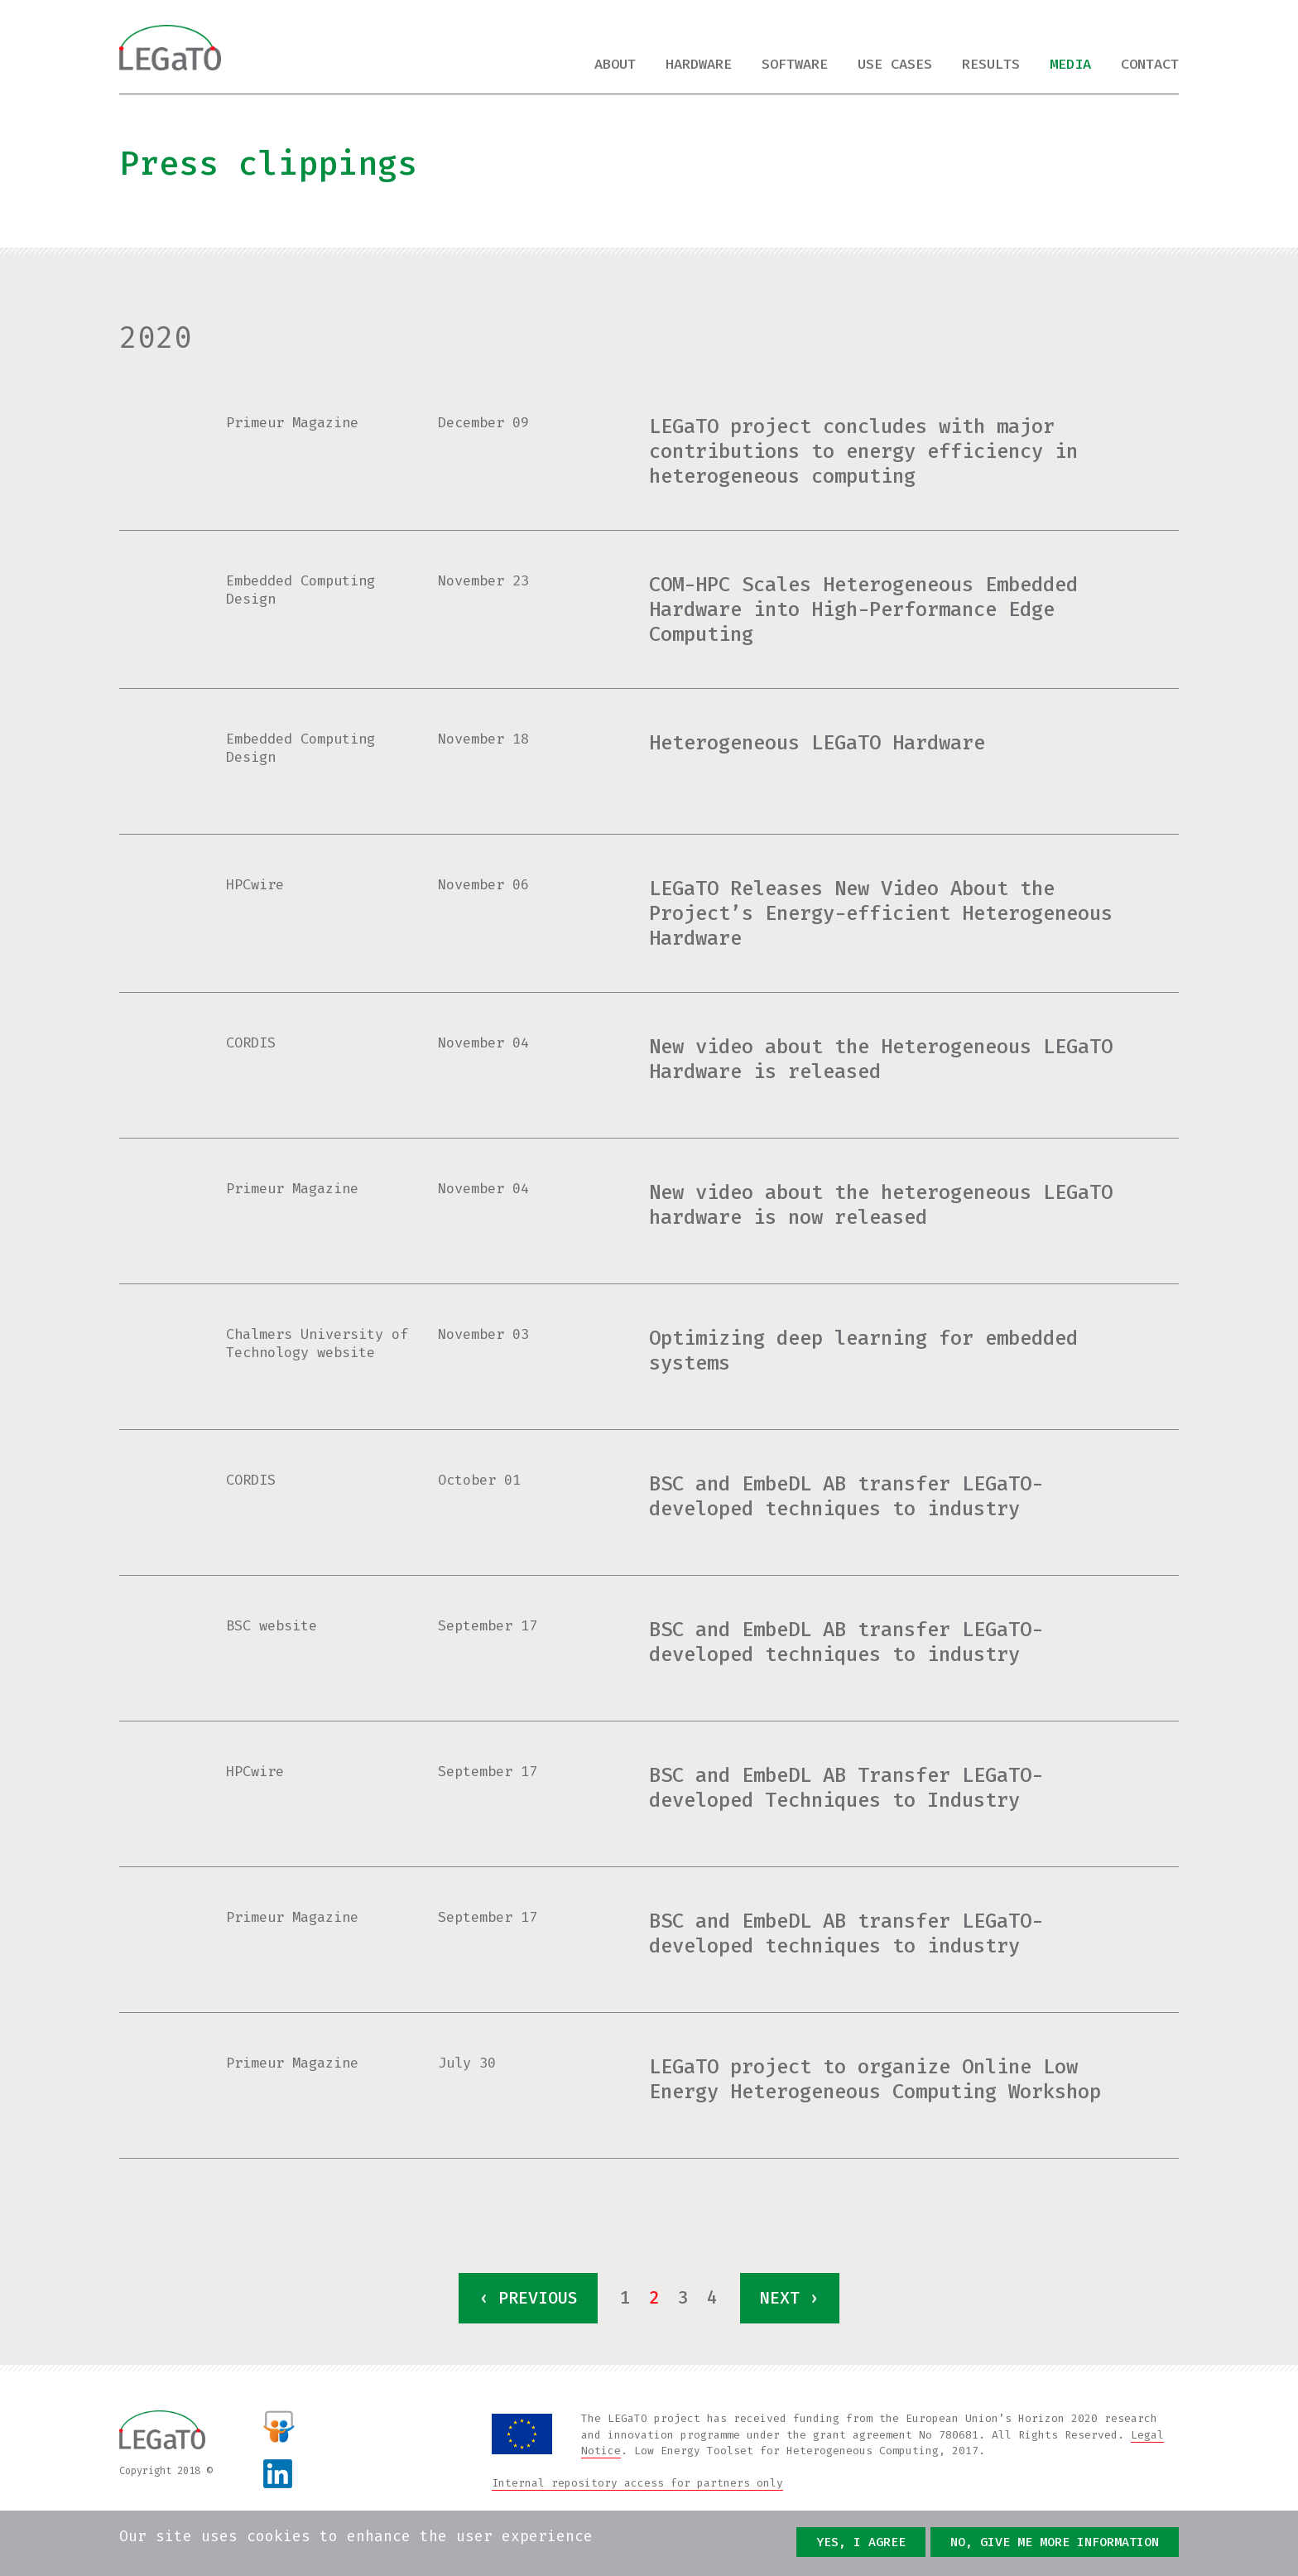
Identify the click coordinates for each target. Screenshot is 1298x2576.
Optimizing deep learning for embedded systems (863, 1351)
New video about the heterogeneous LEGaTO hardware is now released (881, 1205)
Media (1070, 64)
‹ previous (528, 2298)
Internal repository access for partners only (637, 2483)
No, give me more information (1054, 2542)
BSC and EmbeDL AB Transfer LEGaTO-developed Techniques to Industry (846, 1788)
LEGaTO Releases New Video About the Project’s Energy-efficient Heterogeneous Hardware (881, 913)
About (615, 64)
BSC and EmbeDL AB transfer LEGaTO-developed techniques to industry (846, 1496)
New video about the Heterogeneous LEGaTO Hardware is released (881, 1059)
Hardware (699, 64)
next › (790, 2298)
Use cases (895, 64)
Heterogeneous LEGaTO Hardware (817, 742)
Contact (1150, 64)
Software (795, 64)
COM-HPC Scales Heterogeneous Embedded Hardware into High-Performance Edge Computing (863, 609)
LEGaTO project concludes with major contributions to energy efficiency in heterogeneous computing (863, 451)
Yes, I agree (861, 2542)
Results (991, 64)
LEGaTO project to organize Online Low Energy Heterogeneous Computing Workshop (875, 2079)
